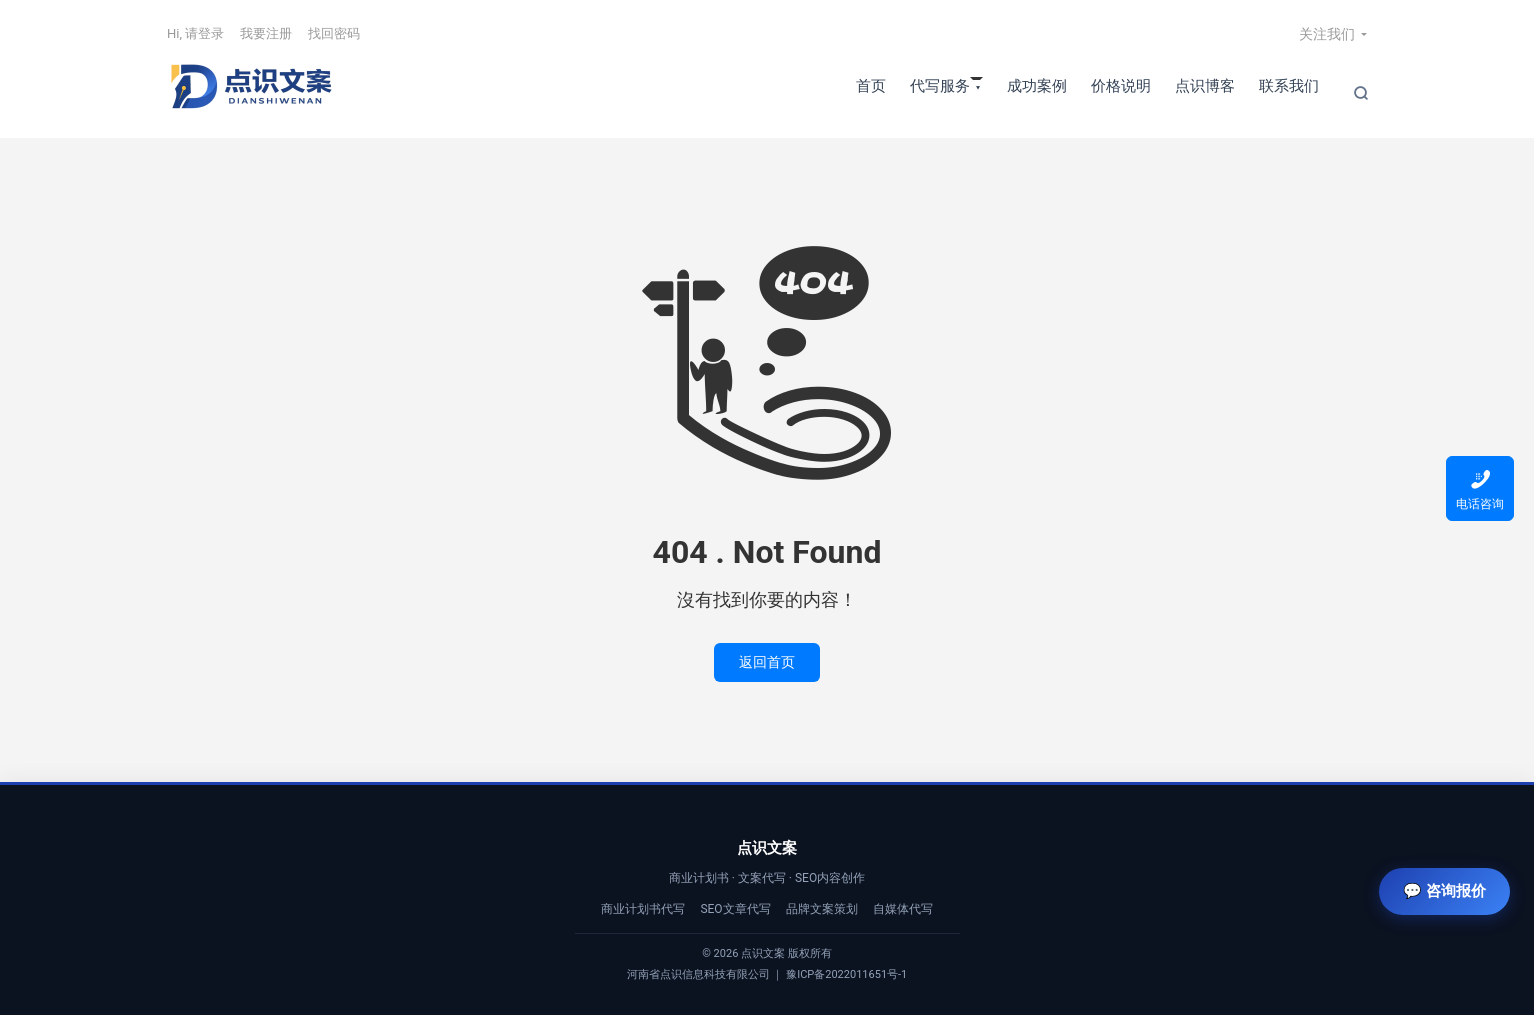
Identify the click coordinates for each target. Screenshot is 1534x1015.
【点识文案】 (252, 86)
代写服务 (940, 86)
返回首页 (767, 662)
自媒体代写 (903, 909)
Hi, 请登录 (195, 33)
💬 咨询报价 (1444, 890)
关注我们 (1327, 34)
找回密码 (334, 33)
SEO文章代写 (735, 909)
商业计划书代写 (643, 909)
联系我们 (1289, 86)
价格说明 (1121, 86)
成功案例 (1037, 86)
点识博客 (1205, 86)
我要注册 (266, 33)
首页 (871, 86)
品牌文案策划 (822, 909)
